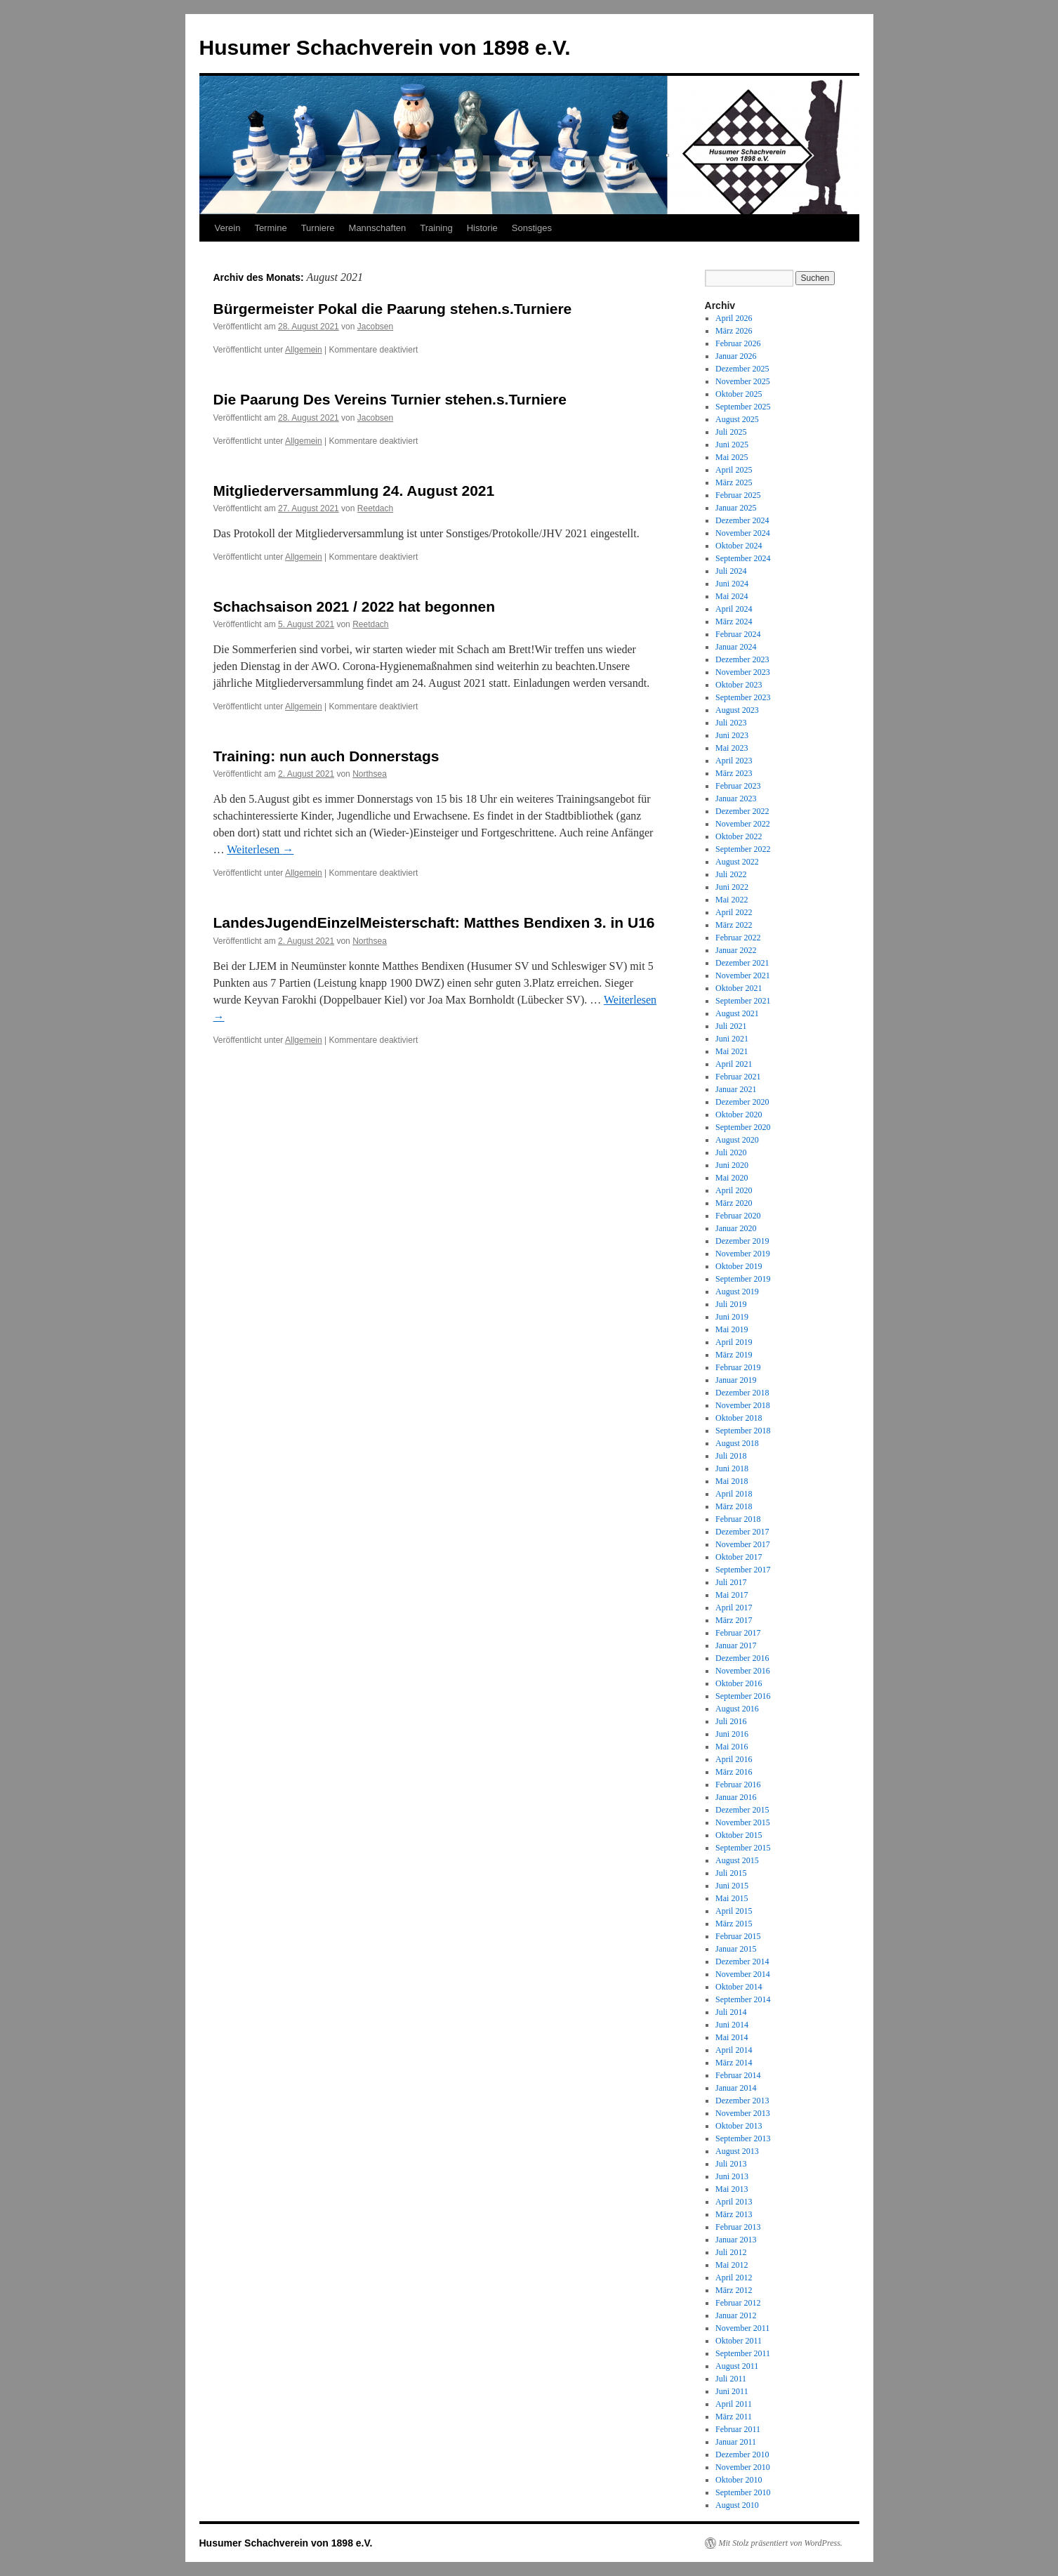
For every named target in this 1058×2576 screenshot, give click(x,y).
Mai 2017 (731, 1595)
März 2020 (733, 1203)
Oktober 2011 (738, 2341)
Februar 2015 (737, 1936)
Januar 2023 (735, 798)
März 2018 (733, 1506)
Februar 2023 (737, 786)
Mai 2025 (731, 457)
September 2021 (742, 1001)
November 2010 (742, 2467)
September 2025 (742, 407)
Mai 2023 (731, 748)
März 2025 (733, 482)
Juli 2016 (730, 1721)
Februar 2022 (737, 937)
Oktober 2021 (738, 988)
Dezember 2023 (742, 659)
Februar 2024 (737, 634)
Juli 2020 (730, 1152)
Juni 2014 (731, 2025)
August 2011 (736, 2366)
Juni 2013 (731, 2176)
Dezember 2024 (742, 520)
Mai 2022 (731, 900)
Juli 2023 (730, 723)
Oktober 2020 (738, 1114)
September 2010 (742, 2492)
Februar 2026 (737, 343)
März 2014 (733, 2063)
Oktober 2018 (738, 1418)
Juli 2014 (730, 2012)
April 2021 (733, 1064)
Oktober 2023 (738, 685)
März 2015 (733, 1923)
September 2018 (742, 1430)
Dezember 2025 (742, 369)
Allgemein (303, 350)
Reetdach (375, 508)
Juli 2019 (730, 1304)
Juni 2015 (731, 1886)
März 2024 (733, 621)
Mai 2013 (731, 2189)
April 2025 (733, 470)
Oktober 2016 (738, 1683)
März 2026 (733, 331)
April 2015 (733, 1911)
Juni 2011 (731, 2391)
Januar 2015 (735, 1949)
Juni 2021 (731, 1039)
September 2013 (742, 2138)
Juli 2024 (730, 571)
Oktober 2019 (738, 1266)
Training (436, 228)
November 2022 (742, 824)
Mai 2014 (731, 2037)
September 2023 (742, 697)
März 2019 (733, 1355)
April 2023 (733, 760)
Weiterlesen (260, 849)
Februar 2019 (737, 1367)
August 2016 (737, 1709)
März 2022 (733, 925)
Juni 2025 (731, 444)
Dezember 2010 (742, 2454)
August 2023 (737, 710)
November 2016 (742, 1671)
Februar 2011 (737, 2429)
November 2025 (742, 381)
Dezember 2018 (742, 1393)
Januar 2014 (735, 2088)
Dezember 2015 (742, 1810)
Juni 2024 (731, 584)
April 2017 (733, 1607)
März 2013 (733, 2214)
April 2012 (733, 2277)
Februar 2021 (737, 1077)
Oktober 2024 (738, 546)
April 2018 (733, 1494)
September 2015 (742, 1848)
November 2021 (742, 975)
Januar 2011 (735, 2442)
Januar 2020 (735, 1228)
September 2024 (742, 558)
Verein (228, 228)
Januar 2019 (735, 1380)
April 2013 (733, 2202)
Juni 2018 (731, 1468)
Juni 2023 (731, 735)
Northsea (369, 774)
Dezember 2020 (742, 1102)
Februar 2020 (737, 1216)
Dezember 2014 (742, 1961)
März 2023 (733, 773)
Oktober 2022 (738, 836)
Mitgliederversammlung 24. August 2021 (354, 490)
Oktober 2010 (738, 2480)
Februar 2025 (737, 495)
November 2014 (742, 1974)
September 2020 (742, 1127)
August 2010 (737, 2505)
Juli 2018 (730, 1456)
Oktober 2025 (738, 394)
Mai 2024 (731, 596)
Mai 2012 (731, 2265)
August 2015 (737, 1860)
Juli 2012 (730, 2252)
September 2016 (742, 1696)
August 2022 (737, 862)
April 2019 (733, 1342)
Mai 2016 (731, 1747)
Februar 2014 (737, 2075)
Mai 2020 (731, 1178)
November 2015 (742, 1822)
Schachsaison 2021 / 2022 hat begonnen (354, 606)
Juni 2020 (731, 1165)
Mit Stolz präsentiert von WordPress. (780, 2543)
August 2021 (737, 1013)
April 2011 (733, 2404)
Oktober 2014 (738, 1987)
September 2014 (742, 1999)
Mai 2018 (731, 1481)
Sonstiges (532, 228)
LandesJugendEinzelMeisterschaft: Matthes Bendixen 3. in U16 (434, 922)
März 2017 (733, 1620)
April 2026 (733, 318)
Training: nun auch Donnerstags (326, 756)
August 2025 (737, 419)
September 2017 (742, 1570)
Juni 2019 (731, 1317)
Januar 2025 (735, 508)
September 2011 (742, 2353)
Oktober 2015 (738, 1835)
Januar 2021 (735, 1089)
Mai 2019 (731, 1329)
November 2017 (742, 1544)
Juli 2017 (730, 1582)
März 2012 (733, 2290)
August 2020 (737, 1140)
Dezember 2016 (742, 1658)
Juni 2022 (731, 887)
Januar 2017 (735, 1645)
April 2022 (733, 912)
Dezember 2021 (742, 963)
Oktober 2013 (738, 2126)
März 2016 (733, 1772)
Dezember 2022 (742, 811)
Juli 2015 (730, 1873)
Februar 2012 (737, 2303)
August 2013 (737, 2151)
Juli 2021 (730, 1026)
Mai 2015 (731, 1898)
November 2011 (742, 2328)
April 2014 (733, 2050)
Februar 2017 (737, 1633)
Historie (482, 228)
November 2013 (742, 2113)
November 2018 (742, 1405)
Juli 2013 (730, 2164)
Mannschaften (377, 228)
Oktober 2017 (738, 1557)
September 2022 (742, 849)
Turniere (318, 228)
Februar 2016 (737, 1784)
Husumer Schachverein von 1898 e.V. (385, 47)
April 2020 (733, 1190)
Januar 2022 (735, 950)
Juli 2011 (730, 2379)
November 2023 (742, 672)
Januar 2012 (735, 2315)
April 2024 (733, 609)
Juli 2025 (730, 432)
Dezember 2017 (742, 1532)
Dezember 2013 (742, 2100)
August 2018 (737, 1443)
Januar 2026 (735, 356)
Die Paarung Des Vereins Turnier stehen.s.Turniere (390, 399)
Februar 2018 (737, 1519)
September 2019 (742, 1279)
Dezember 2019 (742, 1241)
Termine (270, 228)
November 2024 (742, 533)
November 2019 (742, 1254)
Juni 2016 (731, 1734)
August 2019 (737, 1291)
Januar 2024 (735, 647)
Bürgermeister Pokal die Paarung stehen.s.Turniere (392, 309)
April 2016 (733, 1759)
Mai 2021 (731, 1051)
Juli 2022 (730, 874)
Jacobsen (375, 326)
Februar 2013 (737, 2227)
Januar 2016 (735, 1797)
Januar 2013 (735, 2240)
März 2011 (733, 2416)
